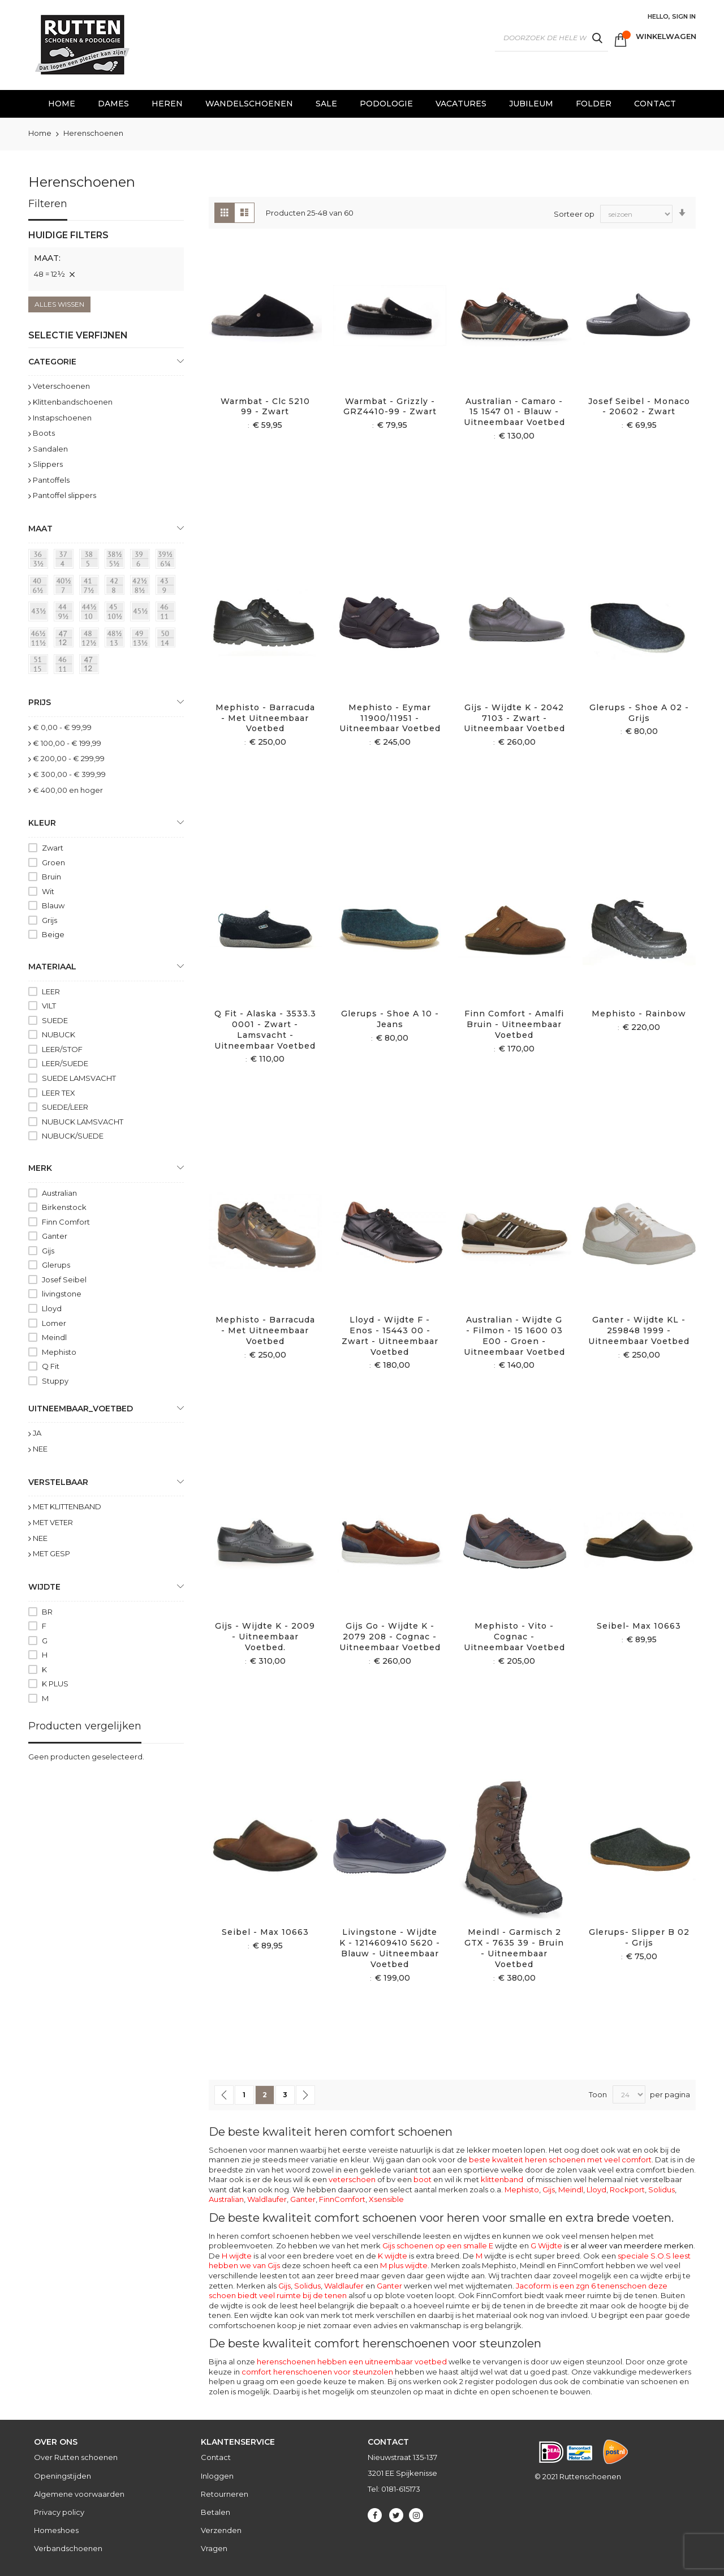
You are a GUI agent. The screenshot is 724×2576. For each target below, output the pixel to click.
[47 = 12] (65, 639)
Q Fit (50, 1366)
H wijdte (237, 2255)
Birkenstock (64, 1207)
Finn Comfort (66, 1221)
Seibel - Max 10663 (265, 1932)
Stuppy (55, 1380)
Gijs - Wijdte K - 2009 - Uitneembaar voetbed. (265, 1636)
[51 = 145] (40, 666)
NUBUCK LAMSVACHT (82, 1121)
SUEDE (55, 1020)
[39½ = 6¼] (167, 561)
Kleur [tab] (42, 823)
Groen (53, 862)
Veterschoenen (61, 385)
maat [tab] (40, 528)
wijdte (491, 2255)
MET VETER (53, 1522)
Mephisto (522, 2189)
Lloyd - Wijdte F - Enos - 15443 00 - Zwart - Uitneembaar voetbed (390, 1336)
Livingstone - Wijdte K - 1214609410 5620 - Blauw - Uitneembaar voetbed (389, 1948)
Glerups (56, 1264)
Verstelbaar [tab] (58, 1482)
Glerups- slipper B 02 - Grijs (639, 1937)
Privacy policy (59, 2512)
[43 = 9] (167, 587)
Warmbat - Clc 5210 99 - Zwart (265, 406)
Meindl (570, 2189)
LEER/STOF (62, 1049)
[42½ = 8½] (142, 587)
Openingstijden (62, 2475)
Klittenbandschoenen (73, 401)
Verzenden (221, 2530)
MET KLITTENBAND (67, 1506)
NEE (40, 1448)
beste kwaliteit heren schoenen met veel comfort (560, 2159)
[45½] (142, 613)
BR (47, 1611)
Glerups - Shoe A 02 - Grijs (639, 712)
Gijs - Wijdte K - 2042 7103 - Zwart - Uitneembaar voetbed (514, 718)
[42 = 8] (116, 587)
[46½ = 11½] (40, 639)
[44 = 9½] (65, 613)
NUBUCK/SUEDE (73, 1135)
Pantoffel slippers (64, 495)
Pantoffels (51, 479)
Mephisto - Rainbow (639, 1013)
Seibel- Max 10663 (639, 1626)
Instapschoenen (62, 417)
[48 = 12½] (91, 639)
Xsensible (386, 2199)
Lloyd (596, 2189)
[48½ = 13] (116, 639)
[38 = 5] (91, 561)
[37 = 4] (65, 561)
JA (37, 1432)
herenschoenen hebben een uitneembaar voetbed (352, 2361)
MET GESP (51, 1553)
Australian (226, 2199)
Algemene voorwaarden (79, 2493)
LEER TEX (58, 1092)
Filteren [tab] (47, 204)
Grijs (49, 920)
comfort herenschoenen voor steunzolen (317, 2371)
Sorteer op (574, 213)
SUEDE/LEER (65, 1106)
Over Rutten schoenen (76, 2457)
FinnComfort (342, 2199)
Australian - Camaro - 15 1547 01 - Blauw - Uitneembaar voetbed (514, 412)
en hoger (68, 790)
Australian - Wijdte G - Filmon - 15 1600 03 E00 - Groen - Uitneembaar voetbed (514, 1336)
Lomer (54, 1323)
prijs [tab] (39, 702)
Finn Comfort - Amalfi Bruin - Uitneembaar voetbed (514, 1024)
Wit (48, 891)
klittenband (502, 2179)
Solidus (661, 2189)
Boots (44, 432)
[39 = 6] (142, 561)
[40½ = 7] (65, 587)
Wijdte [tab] (44, 1587)
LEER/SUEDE (65, 1063)
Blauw (53, 905)
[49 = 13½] (142, 639)
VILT (49, 1005)
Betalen (215, 2512)
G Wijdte (612, 2245)
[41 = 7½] (91, 587)
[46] (65, 666)
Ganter (303, 2199)
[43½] (40, 613)
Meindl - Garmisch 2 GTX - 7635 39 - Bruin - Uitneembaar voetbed (514, 1948)
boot (422, 2179)
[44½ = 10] (91, 613)
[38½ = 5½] (116, 561)
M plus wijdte (404, 2265)
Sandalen (50, 448)
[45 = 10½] (116, 613)
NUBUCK (58, 1034)
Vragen (214, 2548)
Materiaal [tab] (52, 966)
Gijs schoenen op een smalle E (437, 2245)
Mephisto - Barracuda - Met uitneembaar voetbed (265, 718)
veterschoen (352, 2179)
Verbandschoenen (68, 2548)
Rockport (627, 2189)
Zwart (52, 847)
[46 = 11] (167, 613)
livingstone (61, 1293)
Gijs (548, 2189)
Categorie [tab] (52, 362)
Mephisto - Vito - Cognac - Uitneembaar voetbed (514, 1636)
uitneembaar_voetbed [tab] (80, 1408)
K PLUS (55, 1683)
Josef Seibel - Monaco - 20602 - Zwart (639, 406)
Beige (53, 934)
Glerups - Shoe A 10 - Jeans (390, 1018)
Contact (216, 2457)
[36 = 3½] (40, 561)
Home (40, 133)
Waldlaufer (267, 2199)
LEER (51, 991)
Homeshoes (56, 2530)
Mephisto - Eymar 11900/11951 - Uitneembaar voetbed (390, 718)
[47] (91, 666)
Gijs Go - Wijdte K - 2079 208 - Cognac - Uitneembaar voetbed (390, 1636)
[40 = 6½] (40, 587)
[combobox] (551, 38)
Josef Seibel (64, 1279)
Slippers (48, 464)
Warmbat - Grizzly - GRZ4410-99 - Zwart (390, 406)
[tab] (106, 259)
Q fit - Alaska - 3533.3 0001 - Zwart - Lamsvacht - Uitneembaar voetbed (265, 1029)
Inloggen (217, 2475)
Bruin (51, 876)
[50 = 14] (167, 639)
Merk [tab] (40, 1168)
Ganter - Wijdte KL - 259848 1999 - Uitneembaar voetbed (638, 1330)
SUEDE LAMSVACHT (79, 1078)
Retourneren (224, 2493)
